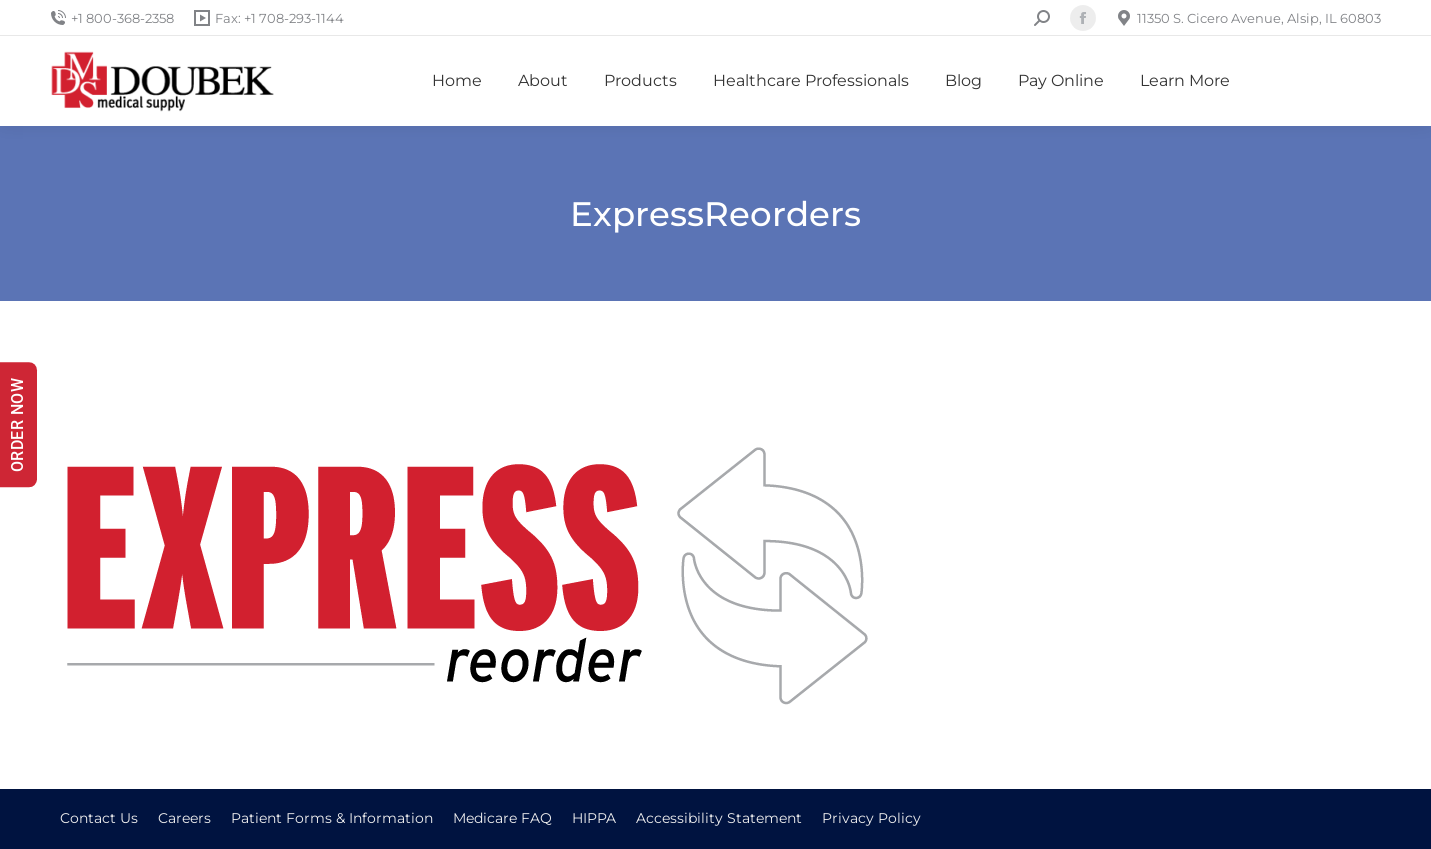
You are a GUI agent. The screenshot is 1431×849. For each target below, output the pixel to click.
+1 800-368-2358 (112, 18)
